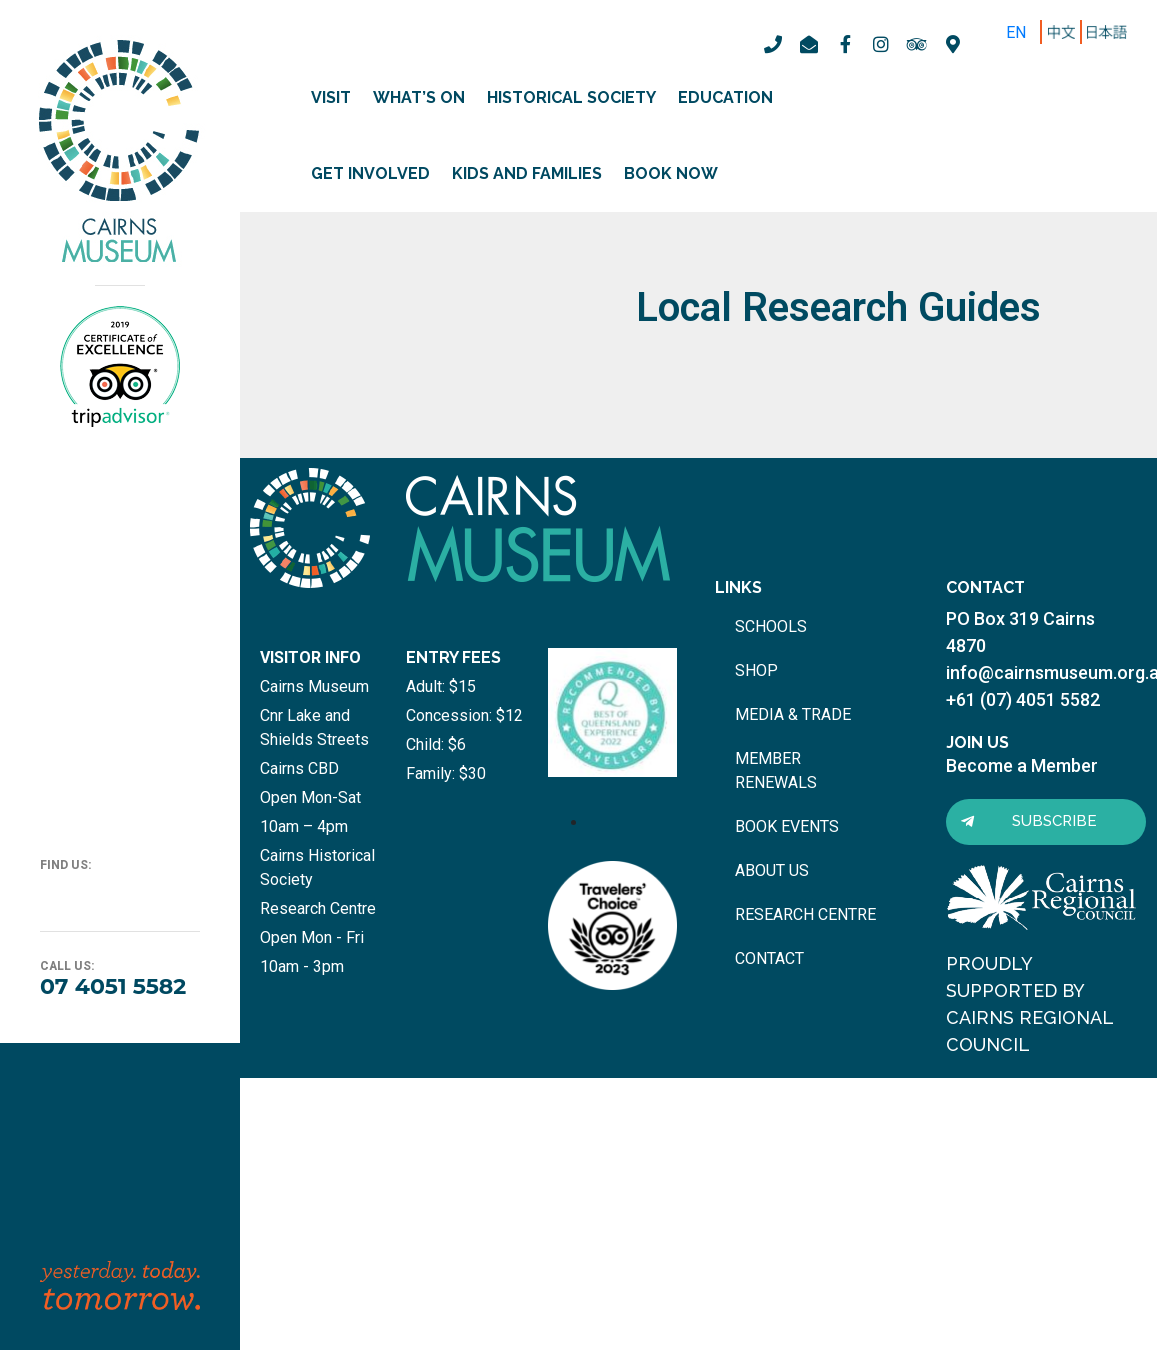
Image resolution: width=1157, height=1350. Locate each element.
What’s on (419, 97)
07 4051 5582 (113, 986)
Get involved (370, 173)
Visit (331, 97)
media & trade (793, 714)
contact (769, 958)
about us (772, 870)
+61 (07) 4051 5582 (1023, 699)
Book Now (671, 173)
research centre (805, 914)
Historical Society (571, 97)
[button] (1046, 822)
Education (725, 97)
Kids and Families (527, 173)
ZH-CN (1065, 33)
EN (1016, 32)
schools (771, 626)
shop (756, 670)
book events (787, 826)
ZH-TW (1109, 33)
